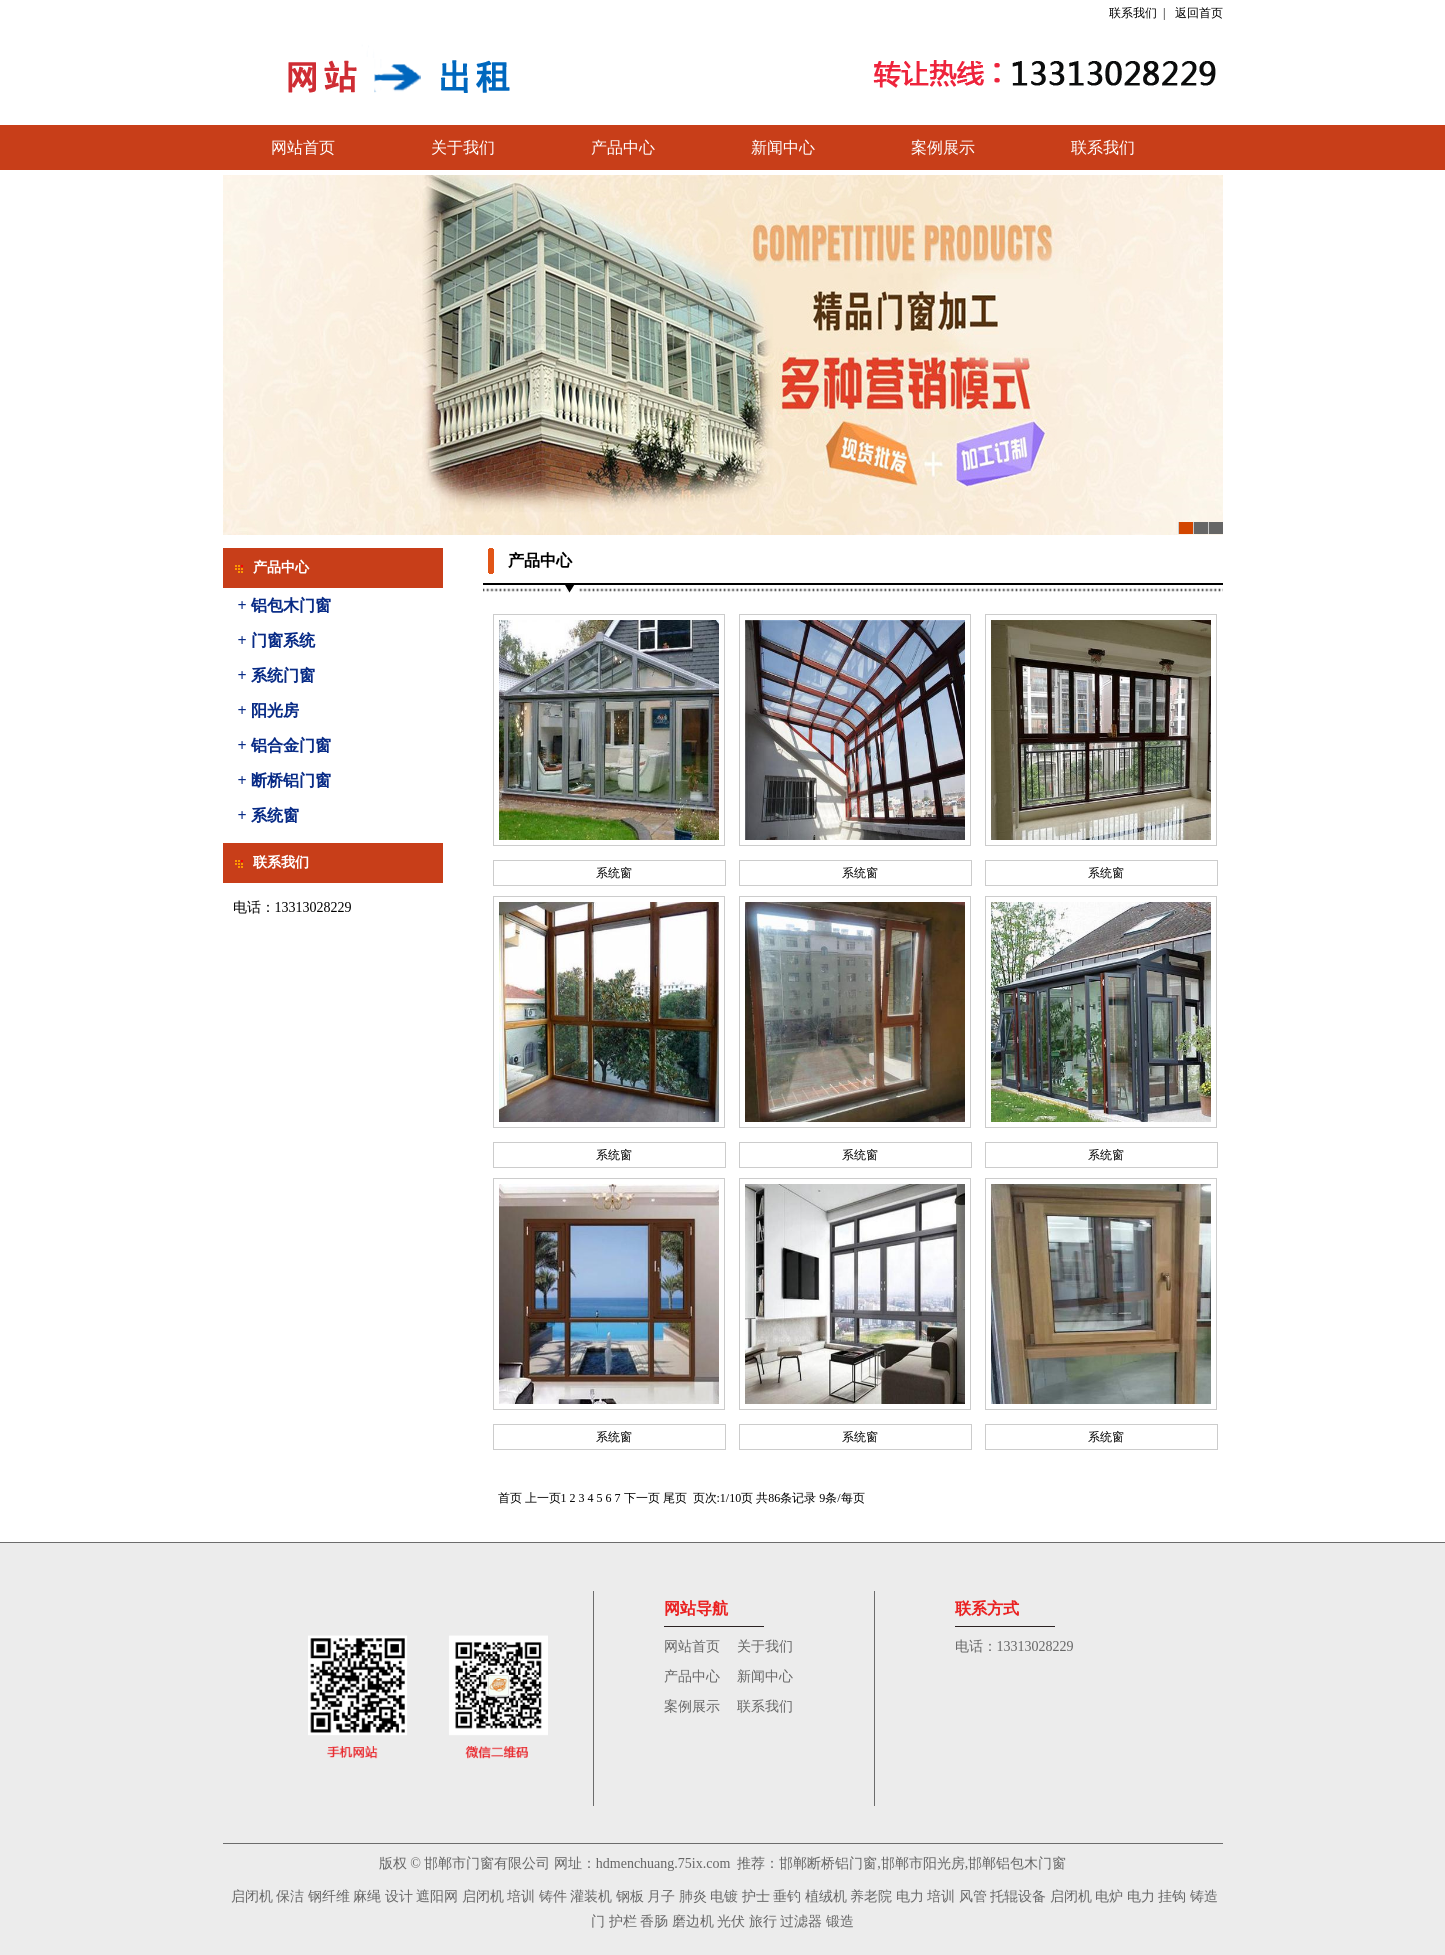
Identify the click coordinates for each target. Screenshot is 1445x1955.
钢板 (630, 1896)
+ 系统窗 (268, 815)
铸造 (1204, 1896)
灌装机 (591, 1896)
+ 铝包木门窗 (284, 605)
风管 (973, 1896)
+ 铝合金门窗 (284, 745)
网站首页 (303, 147)
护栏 (623, 1921)
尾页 (675, 1498)
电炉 (1109, 1896)
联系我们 (1133, 13)
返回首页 (1199, 13)
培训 (521, 1896)
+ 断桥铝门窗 (284, 780)
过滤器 (801, 1921)
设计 (399, 1896)
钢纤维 (329, 1896)
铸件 (553, 1896)
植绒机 (826, 1896)
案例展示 (943, 147)
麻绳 (367, 1896)
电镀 (724, 1896)
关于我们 (463, 147)
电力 (910, 1896)
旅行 (763, 1921)
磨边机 (693, 1921)
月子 (661, 1896)
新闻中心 (783, 147)
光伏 (731, 1921)
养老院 (871, 1896)
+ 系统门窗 (276, 675)
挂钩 (1172, 1896)
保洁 (290, 1896)
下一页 (642, 1498)
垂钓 (787, 1896)
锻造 (840, 1921)
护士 (756, 1896)
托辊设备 (1018, 1896)
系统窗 (614, 873)
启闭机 (252, 1896)
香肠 (654, 1921)
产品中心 (623, 147)
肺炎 (693, 1896)
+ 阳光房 (268, 710)
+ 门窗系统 (276, 640)
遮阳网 (437, 1896)
